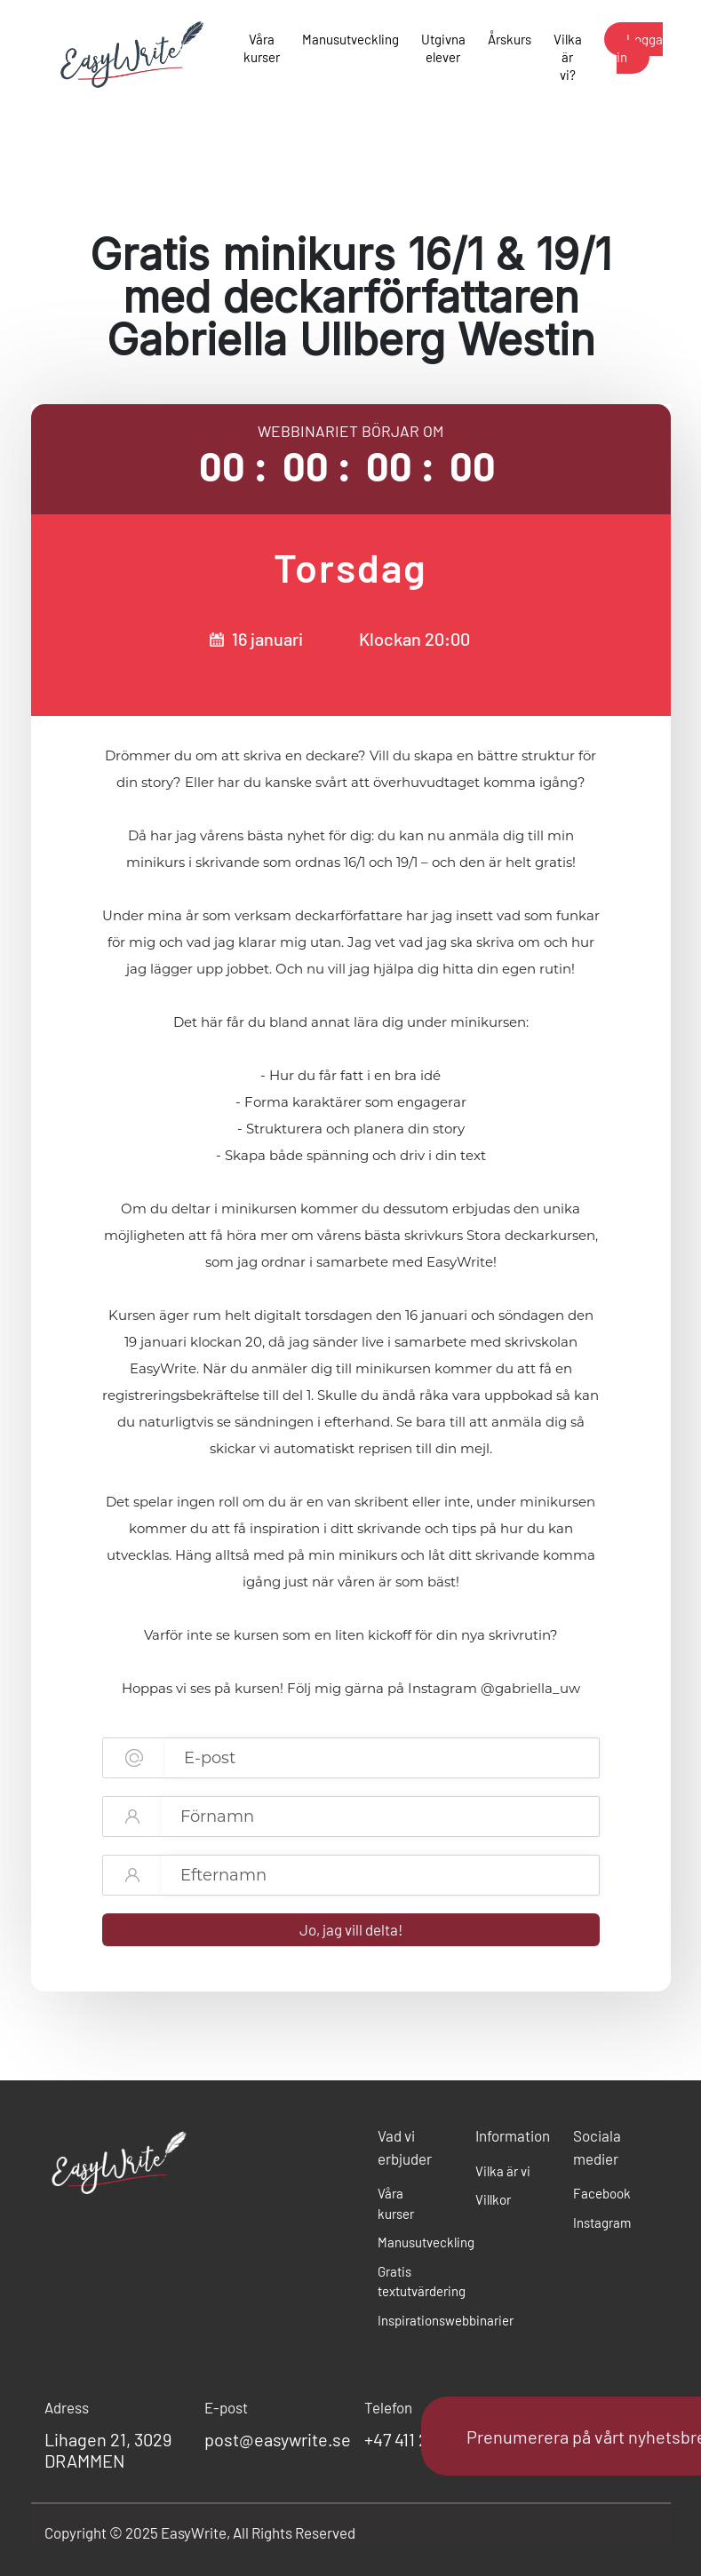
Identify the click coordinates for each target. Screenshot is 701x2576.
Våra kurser (261, 48)
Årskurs (509, 39)
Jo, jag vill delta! (350, 1929)
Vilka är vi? (568, 57)
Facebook (602, 2193)
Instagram (602, 2222)
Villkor (493, 2199)
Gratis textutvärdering (413, 2281)
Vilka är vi (502, 2171)
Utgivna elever (443, 48)
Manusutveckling (350, 39)
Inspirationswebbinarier (413, 2320)
